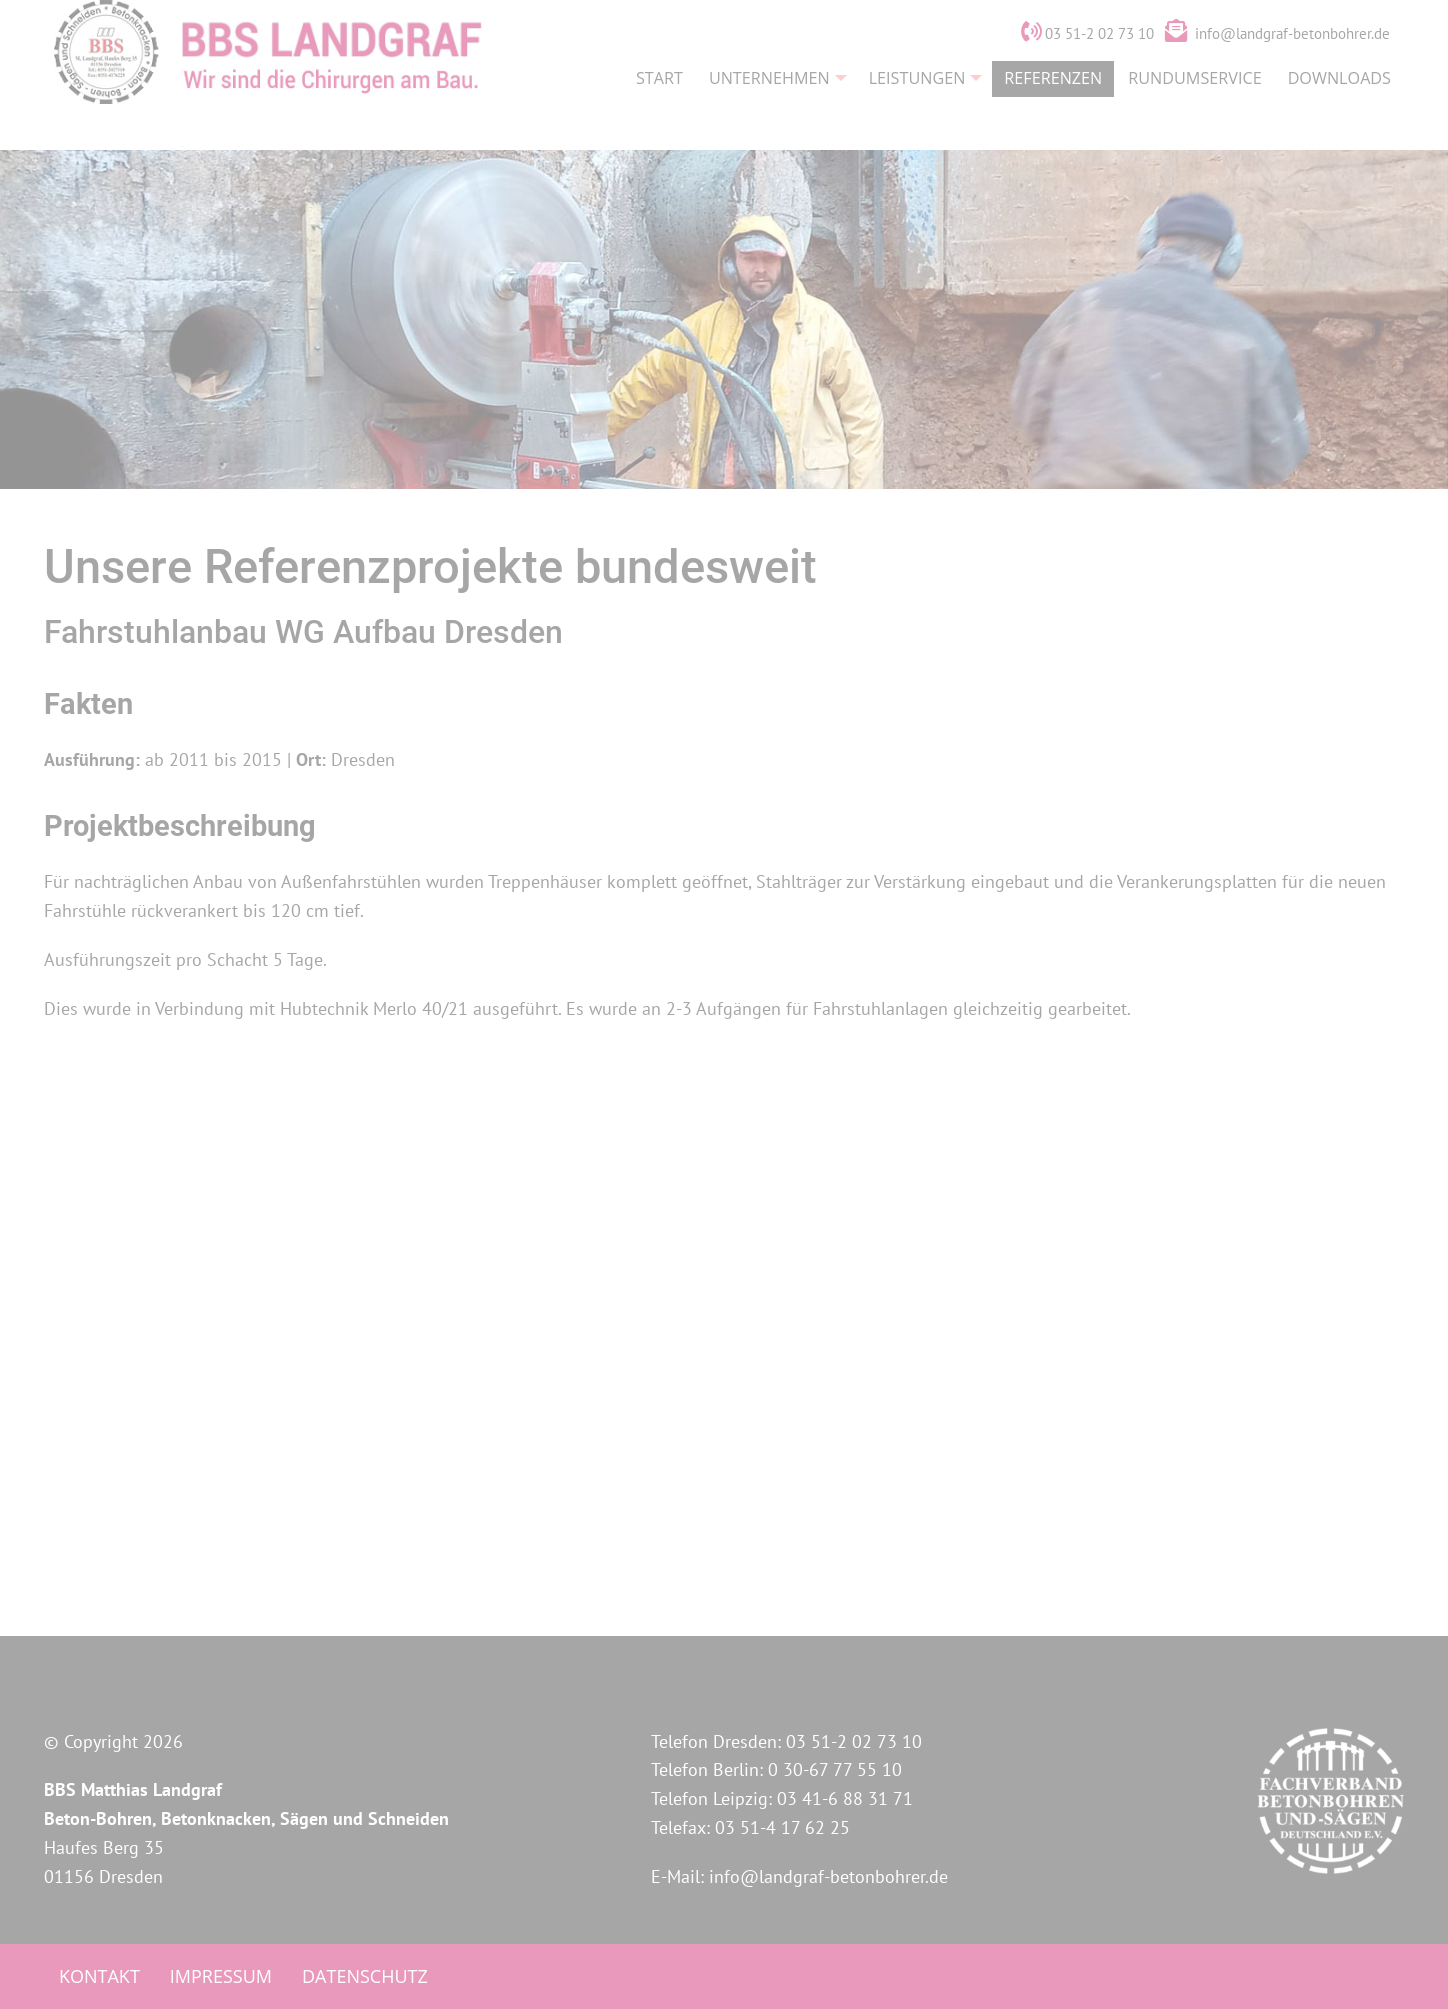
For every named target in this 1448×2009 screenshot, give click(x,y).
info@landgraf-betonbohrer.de (1292, 73)
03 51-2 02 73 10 (1087, 73)
